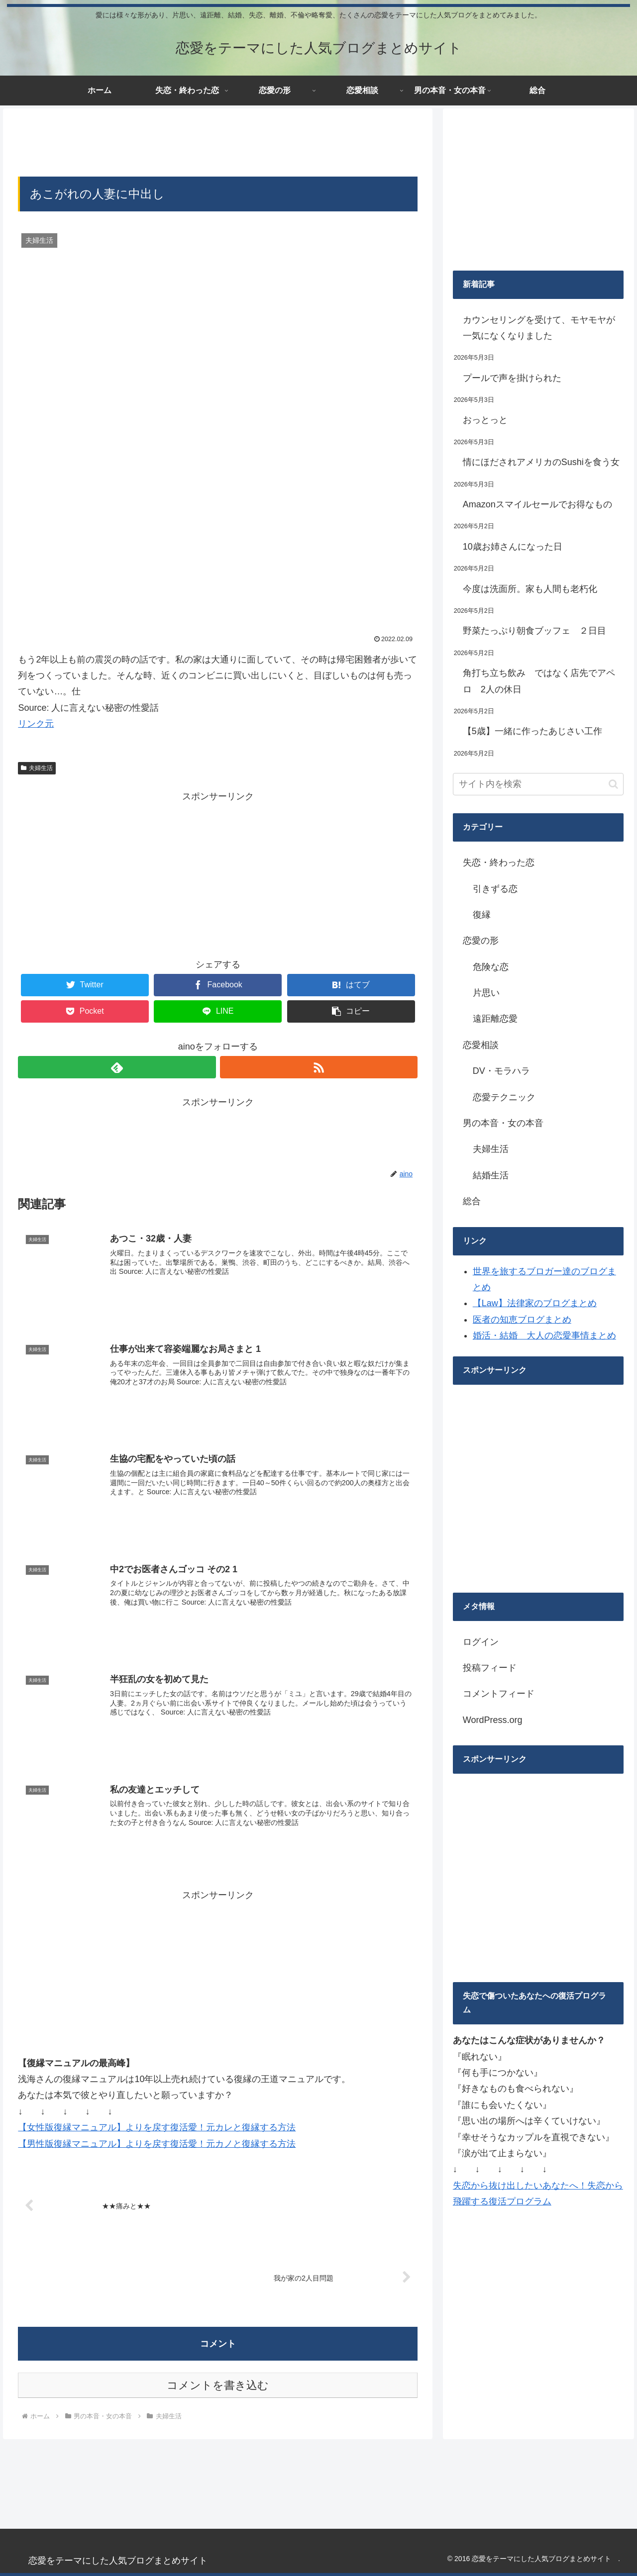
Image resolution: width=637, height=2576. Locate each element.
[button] (613, 784)
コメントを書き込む (218, 2386)
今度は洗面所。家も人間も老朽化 (530, 589)
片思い (486, 993)
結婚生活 (491, 1175)
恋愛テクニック (504, 1097)
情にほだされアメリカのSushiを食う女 (541, 462)
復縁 (482, 915)
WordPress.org (493, 1720)
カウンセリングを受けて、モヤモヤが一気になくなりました (539, 328)
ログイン (481, 1642)
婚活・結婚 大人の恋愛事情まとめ (544, 1335)
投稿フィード (490, 1668)
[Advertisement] (218, 141)
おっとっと (485, 420)
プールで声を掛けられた (512, 378)
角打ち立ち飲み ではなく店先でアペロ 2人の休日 (539, 681)
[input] (538, 784)
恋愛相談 (481, 1045)
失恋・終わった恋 (498, 862)
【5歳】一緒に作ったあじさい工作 (532, 731)
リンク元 (36, 724)
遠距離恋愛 (495, 1019)
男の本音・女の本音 (503, 1123)
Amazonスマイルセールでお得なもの (537, 504)
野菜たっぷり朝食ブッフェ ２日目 (534, 631)
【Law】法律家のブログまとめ (535, 1303)
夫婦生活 (37, 767)
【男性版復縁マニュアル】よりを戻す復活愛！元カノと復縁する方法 (157, 2144)
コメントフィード (498, 1694)
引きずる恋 (495, 889)
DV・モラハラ (501, 1071)
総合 (472, 1201)
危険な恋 (491, 967)
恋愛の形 (481, 941)
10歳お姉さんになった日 (512, 547)
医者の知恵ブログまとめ (522, 1320)
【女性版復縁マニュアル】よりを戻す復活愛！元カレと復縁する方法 (157, 2128)
